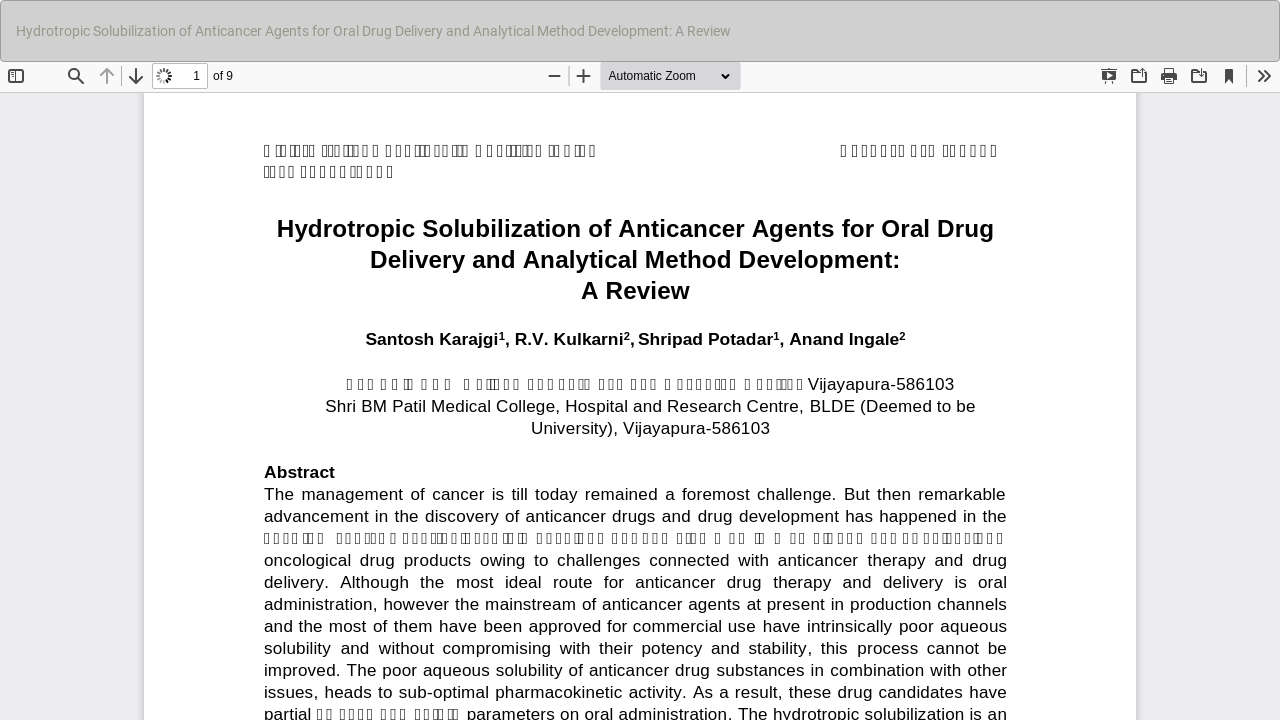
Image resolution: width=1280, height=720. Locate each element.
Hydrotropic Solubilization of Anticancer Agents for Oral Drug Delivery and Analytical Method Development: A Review (373, 31)
